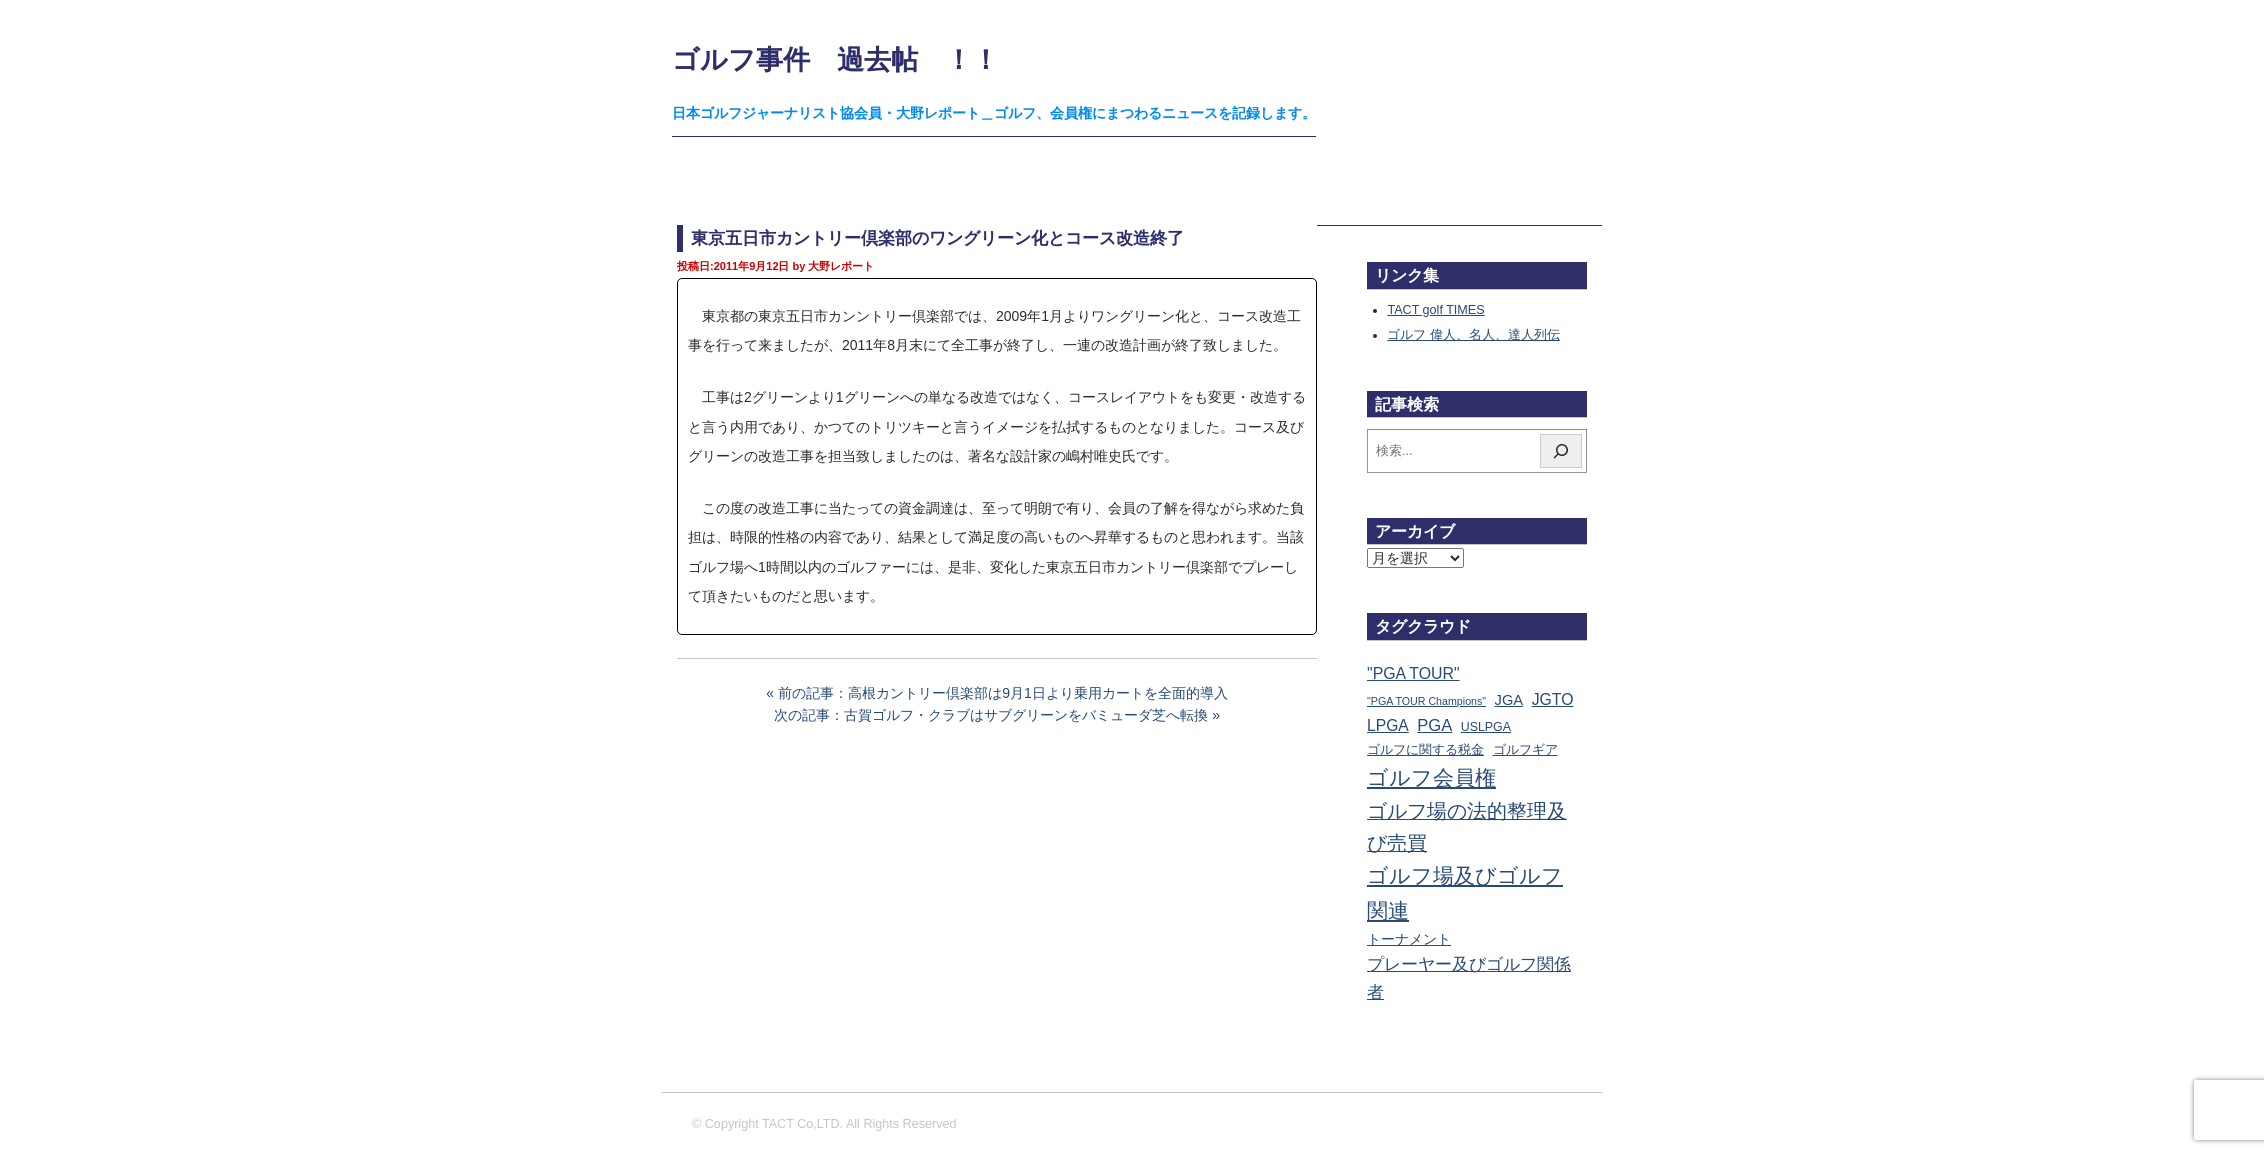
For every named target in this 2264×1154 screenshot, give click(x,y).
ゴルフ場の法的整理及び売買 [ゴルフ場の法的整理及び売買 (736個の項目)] (1467, 827)
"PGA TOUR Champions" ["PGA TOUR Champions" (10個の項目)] (1426, 701)
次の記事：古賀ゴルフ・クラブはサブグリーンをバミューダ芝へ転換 (991, 715)
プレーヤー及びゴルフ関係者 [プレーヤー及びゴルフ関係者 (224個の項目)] (1469, 978)
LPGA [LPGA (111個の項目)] (1388, 725)
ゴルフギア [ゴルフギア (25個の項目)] (1525, 750)
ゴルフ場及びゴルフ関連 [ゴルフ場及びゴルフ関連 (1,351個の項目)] (1465, 892)
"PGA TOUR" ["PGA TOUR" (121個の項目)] (1413, 673)
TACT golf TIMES (1435, 310)
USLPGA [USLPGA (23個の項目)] (1486, 727)
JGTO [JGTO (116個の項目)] (1553, 699)
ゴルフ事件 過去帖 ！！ (835, 59)
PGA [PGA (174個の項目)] (1434, 725)
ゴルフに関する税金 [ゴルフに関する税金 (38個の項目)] (1425, 749)
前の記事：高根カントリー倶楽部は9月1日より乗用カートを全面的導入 (1003, 693)
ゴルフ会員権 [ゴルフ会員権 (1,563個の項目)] (1431, 778)
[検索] (1561, 451)
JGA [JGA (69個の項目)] (1509, 700)
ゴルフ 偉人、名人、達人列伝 (1473, 335)
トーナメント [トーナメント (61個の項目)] (1409, 939)
